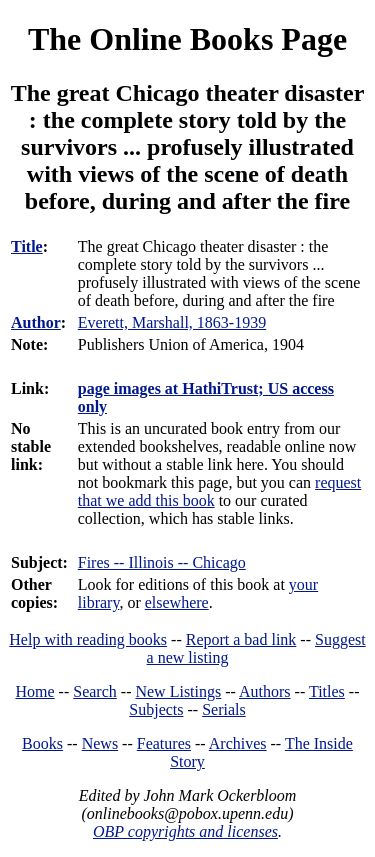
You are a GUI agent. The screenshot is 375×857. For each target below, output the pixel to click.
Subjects (156, 709)
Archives (238, 743)
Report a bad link (241, 639)
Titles (327, 691)
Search (95, 691)
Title (27, 246)
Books (42, 743)
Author (36, 322)
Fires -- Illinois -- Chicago (162, 562)
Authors (265, 691)
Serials (224, 709)
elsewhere (177, 602)
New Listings (178, 691)
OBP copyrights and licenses (185, 831)
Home (35, 691)
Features (164, 743)
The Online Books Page (187, 39)
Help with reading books (88, 639)
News (100, 743)
